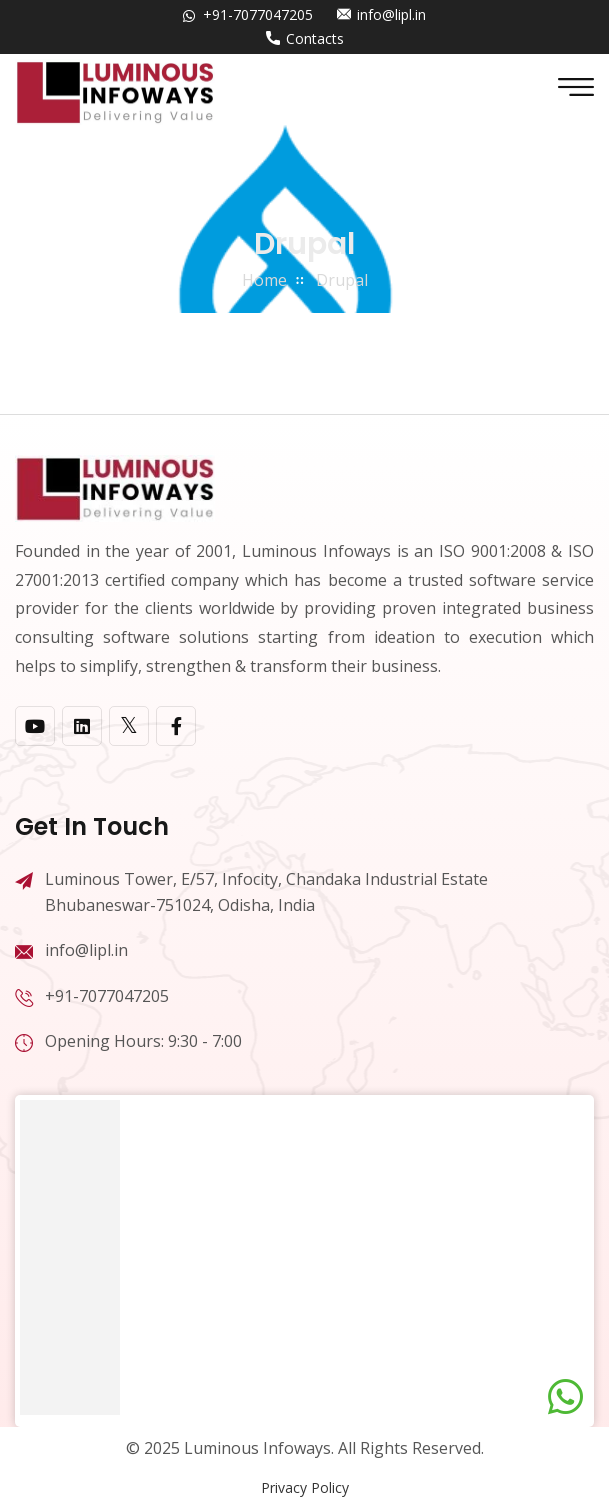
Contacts (315, 38)
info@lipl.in (391, 14)
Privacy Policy (305, 1487)
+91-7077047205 (258, 14)
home (264, 280)
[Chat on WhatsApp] (565, 1397)
